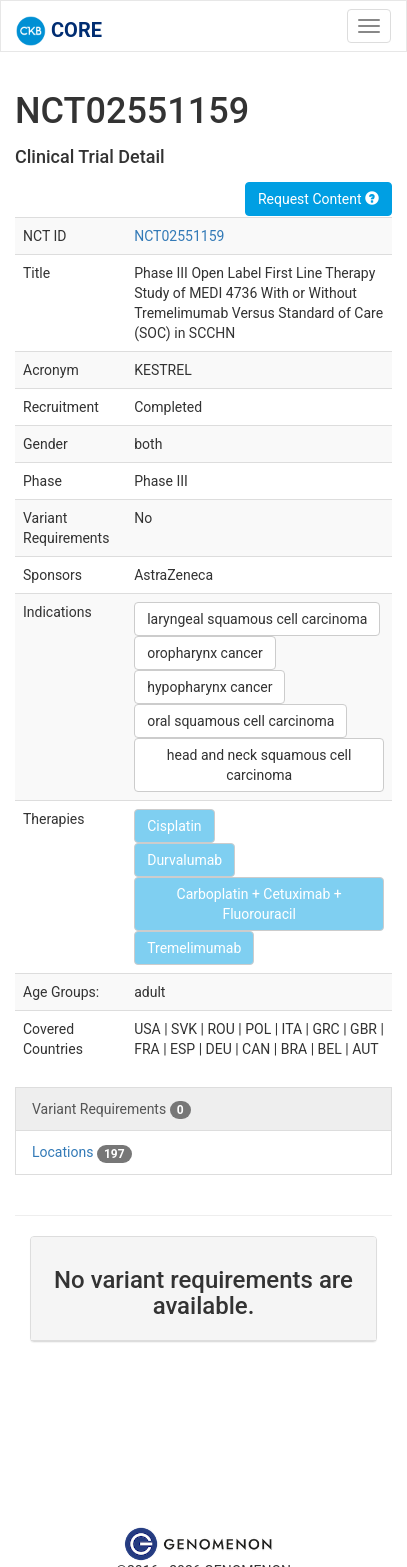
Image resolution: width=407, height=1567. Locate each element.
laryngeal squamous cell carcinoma (257, 619)
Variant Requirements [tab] (111, 1110)
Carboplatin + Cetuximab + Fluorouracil (259, 904)
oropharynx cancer (205, 653)
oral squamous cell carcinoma (240, 721)
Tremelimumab (194, 948)
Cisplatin (174, 826)
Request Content (318, 199)
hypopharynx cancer (209, 687)
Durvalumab (184, 860)
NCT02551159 (179, 236)
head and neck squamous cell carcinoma (259, 765)
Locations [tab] (82, 1153)
